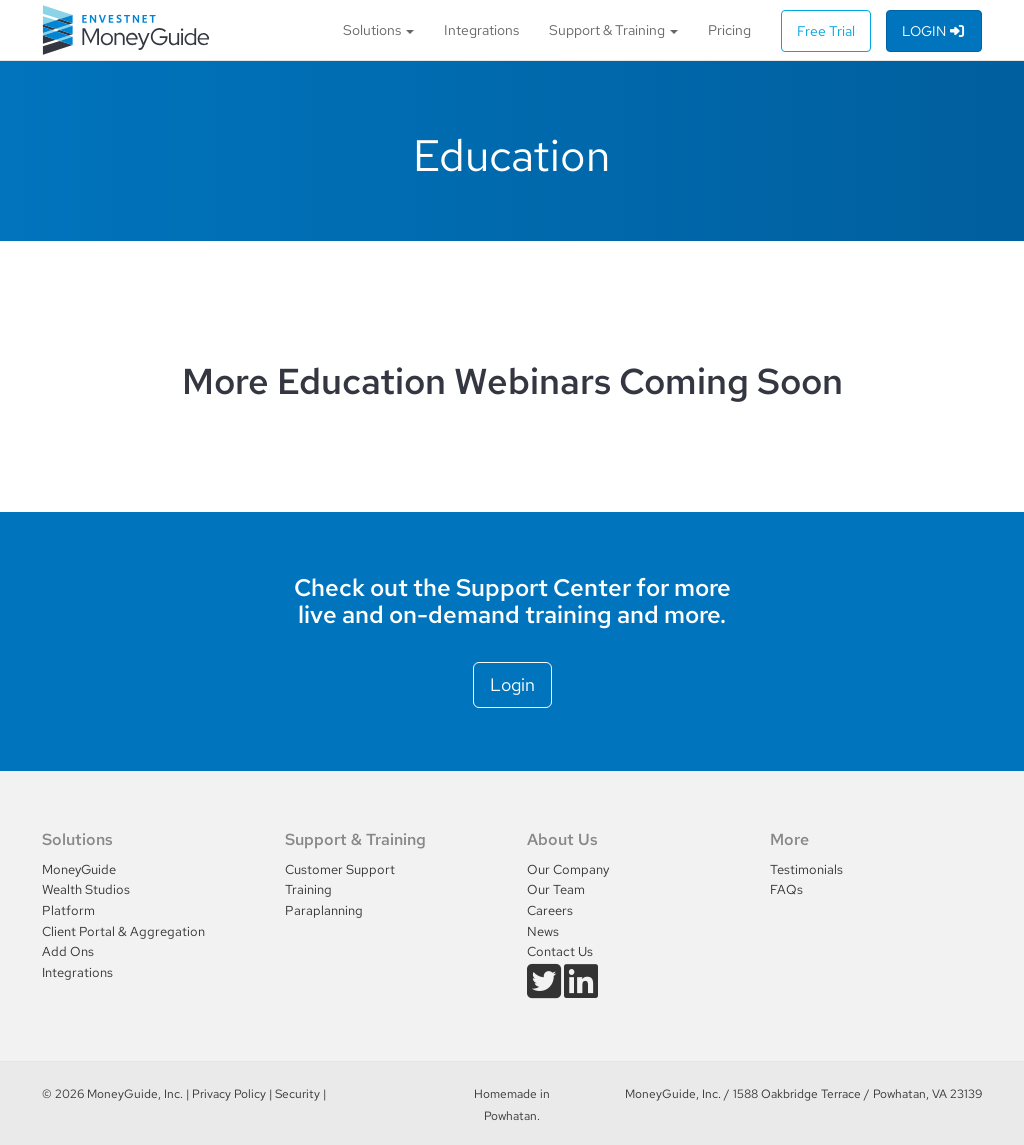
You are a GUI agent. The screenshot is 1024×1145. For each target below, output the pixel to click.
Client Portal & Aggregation (123, 931)
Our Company (568, 869)
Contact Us (560, 951)
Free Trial (826, 31)
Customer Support (340, 869)
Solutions (378, 29)
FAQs (786, 889)
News (543, 931)
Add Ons (68, 951)
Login (934, 31)
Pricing (729, 29)
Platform (68, 910)
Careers (550, 910)
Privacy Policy (229, 1094)
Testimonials (806, 869)
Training (308, 889)
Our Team (556, 889)
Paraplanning (324, 910)
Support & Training (613, 29)
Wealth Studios (86, 889)
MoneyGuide (79, 869)
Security (297, 1094)
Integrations (481, 29)
